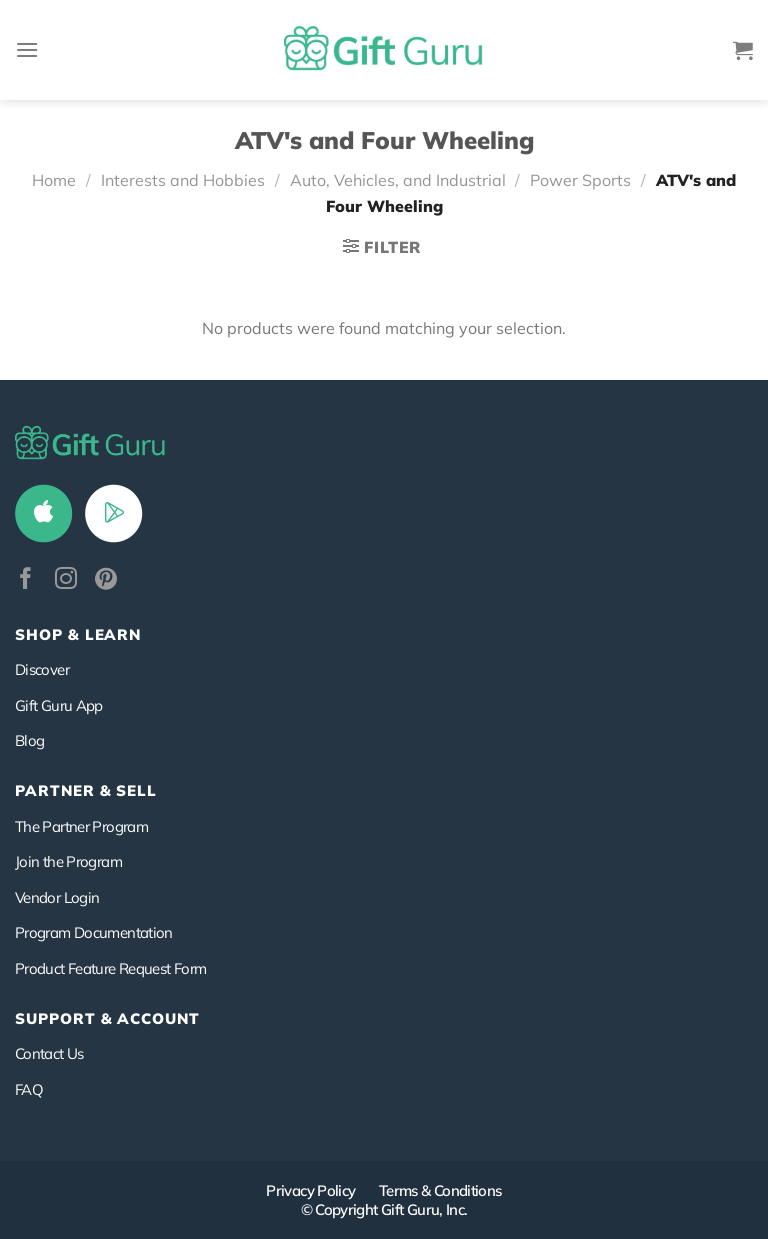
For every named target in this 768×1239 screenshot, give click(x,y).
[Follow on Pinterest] (106, 580)
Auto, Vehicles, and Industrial (398, 180)
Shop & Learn (78, 634)
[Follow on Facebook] (26, 580)
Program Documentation (94, 932)
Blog (29, 740)
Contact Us (49, 1053)
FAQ (29, 1089)
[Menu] (27, 49)
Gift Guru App (59, 705)
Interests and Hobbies (183, 180)
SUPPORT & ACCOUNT (107, 1018)
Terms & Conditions (440, 1190)
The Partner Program (81, 826)
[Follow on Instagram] (66, 580)
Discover (42, 669)
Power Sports (580, 180)
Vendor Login (57, 897)
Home (54, 180)
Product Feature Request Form (110, 968)
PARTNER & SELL (86, 790)
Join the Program (68, 861)
